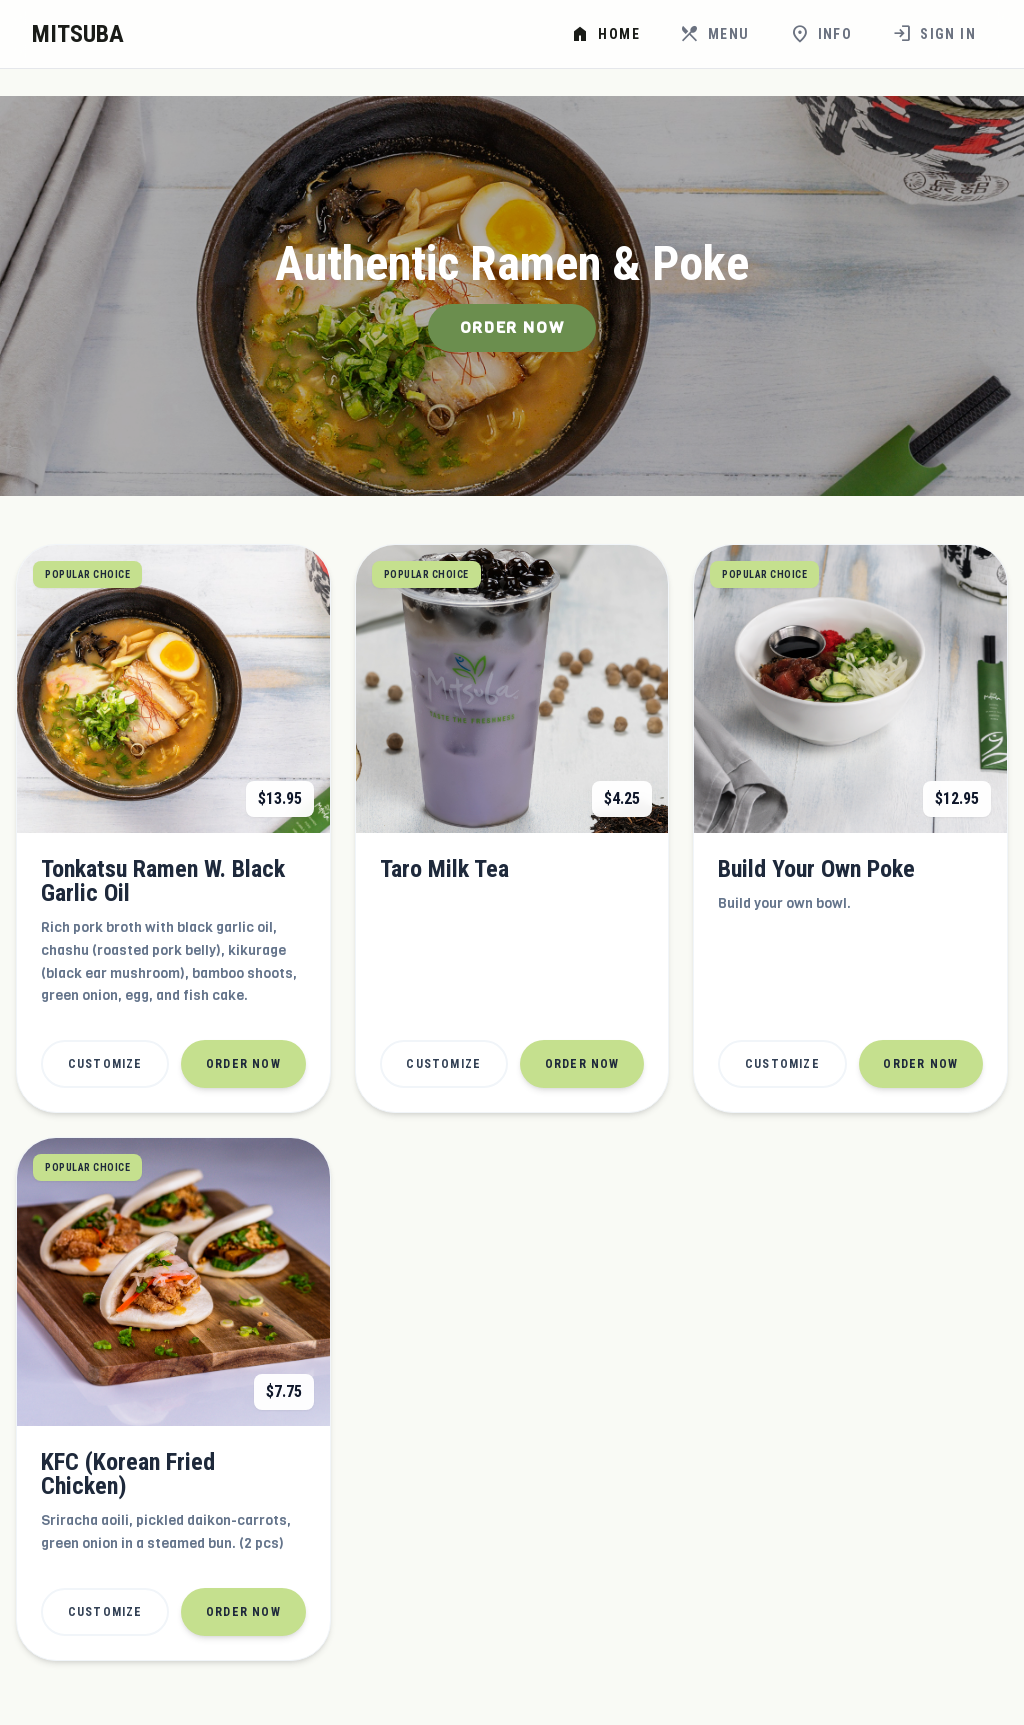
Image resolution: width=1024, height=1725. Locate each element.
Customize (105, 1064)
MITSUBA (78, 34)
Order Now (512, 327)
